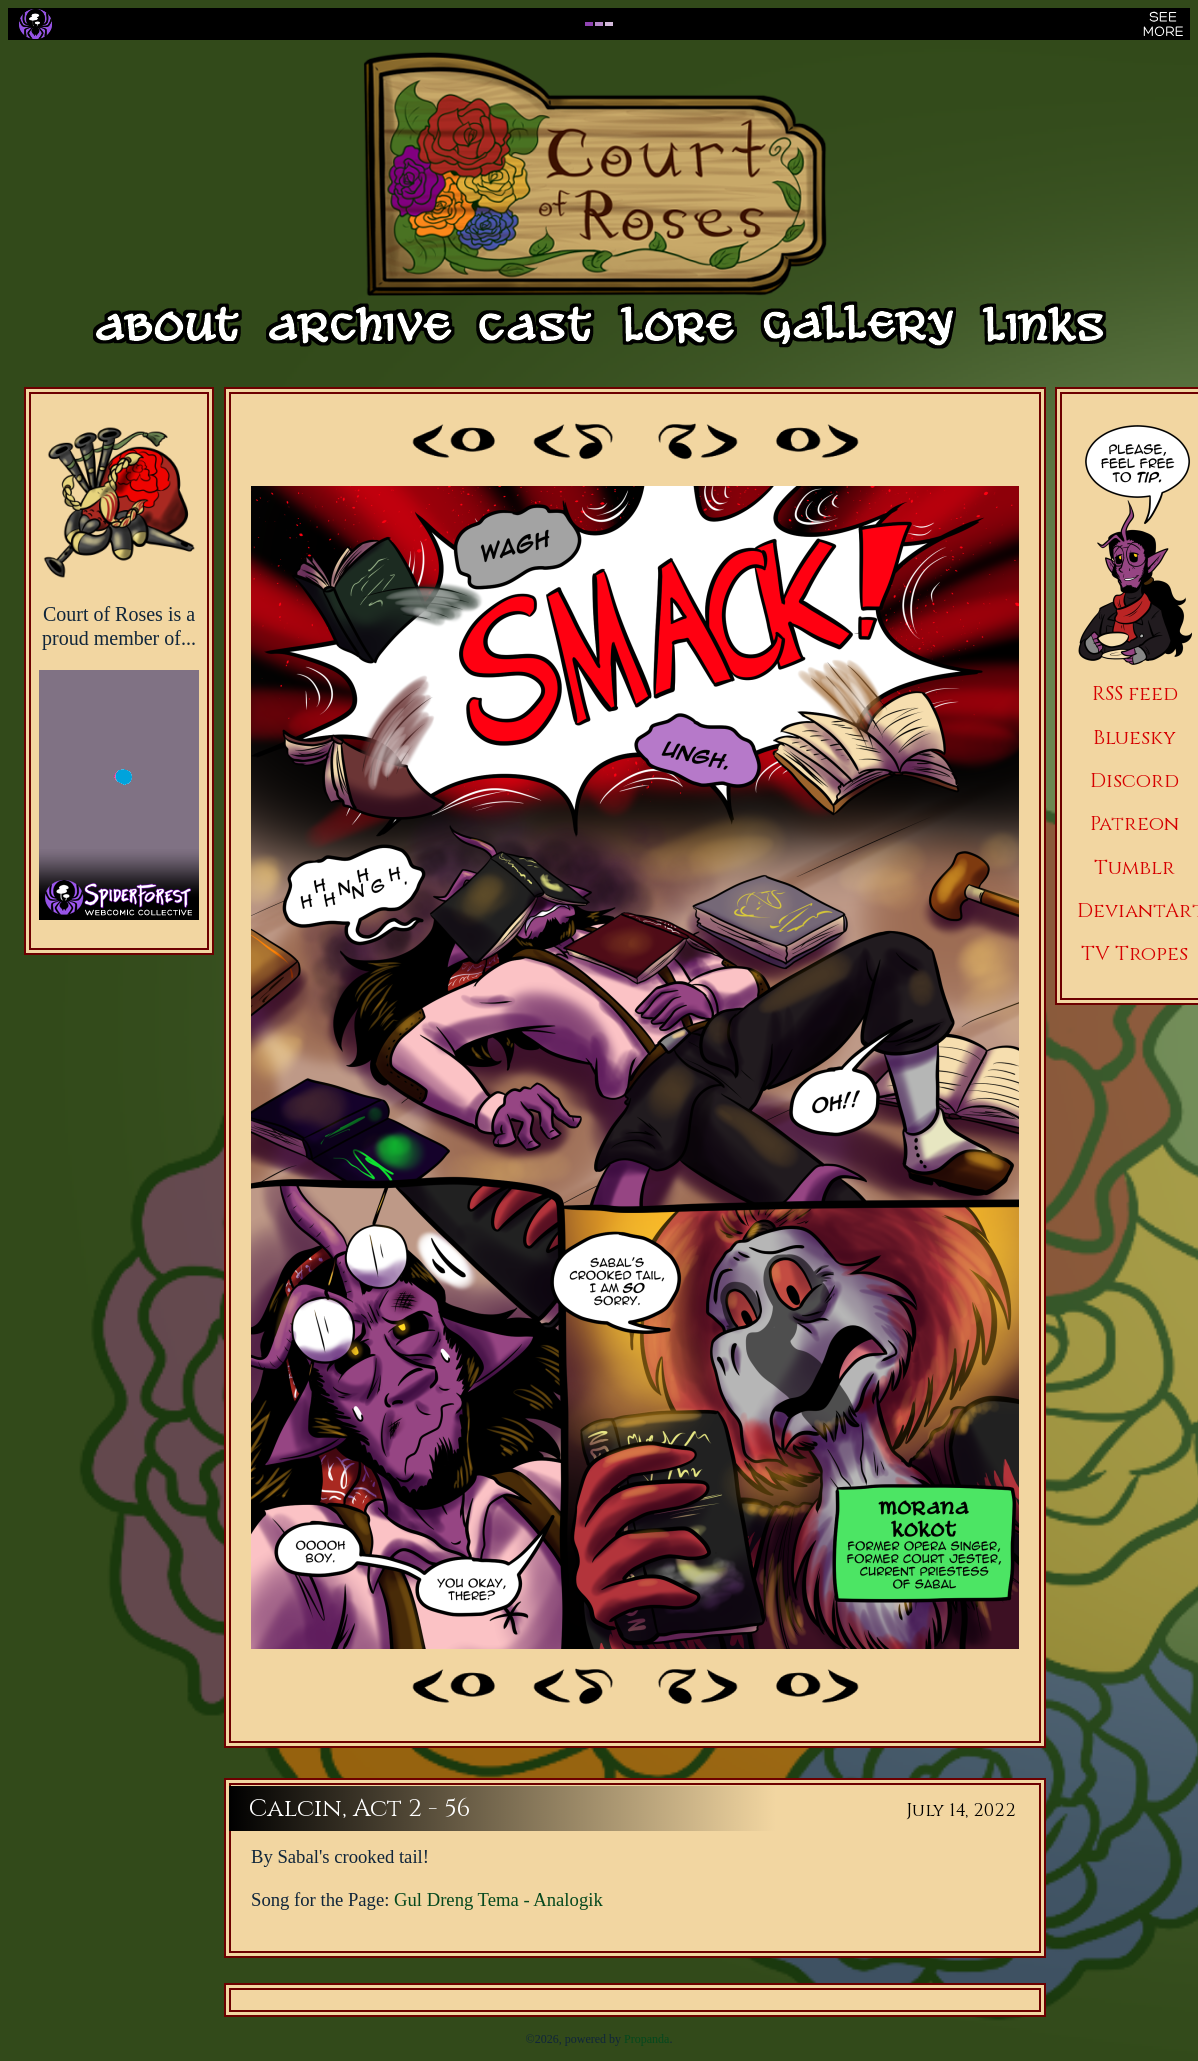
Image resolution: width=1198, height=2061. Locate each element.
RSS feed (1135, 693)
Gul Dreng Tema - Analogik (498, 1899)
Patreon (1134, 823)
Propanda (646, 2039)
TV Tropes (1134, 953)
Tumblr (1134, 867)
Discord (1134, 780)
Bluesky (1134, 737)
